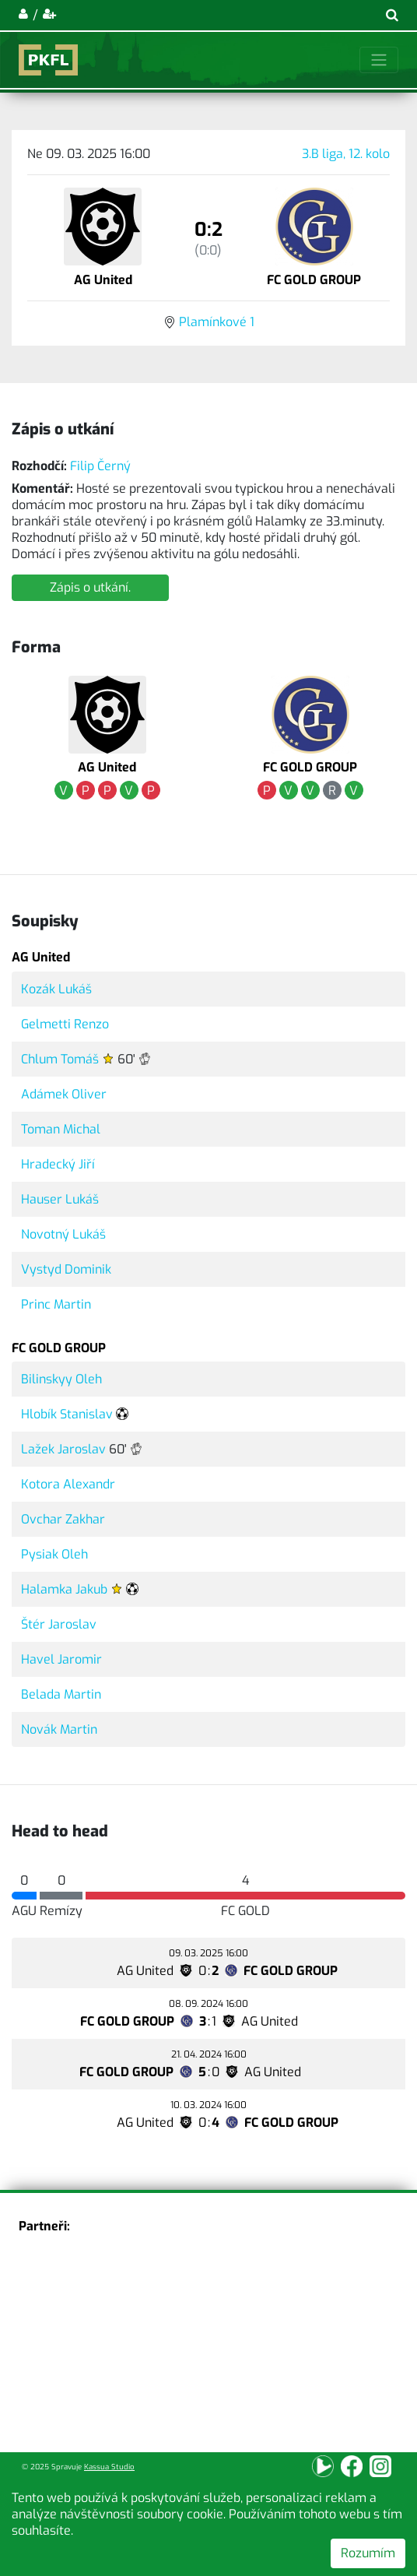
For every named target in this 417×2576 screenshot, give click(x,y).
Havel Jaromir (61, 1659)
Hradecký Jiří (58, 1164)
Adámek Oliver (64, 1094)
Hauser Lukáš (60, 1199)
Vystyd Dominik (66, 1269)
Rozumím (368, 2553)
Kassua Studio (109, 2467)
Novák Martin (59, 1729)
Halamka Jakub (64, 1589)
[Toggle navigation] (378, 60)
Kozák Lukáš (56, 989)
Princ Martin (56, 1304)
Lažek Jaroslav (63, 1449)
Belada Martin (61, 1694)
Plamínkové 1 (216, 322)
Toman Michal (60, 1129)
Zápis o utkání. (90, 587)
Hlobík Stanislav (67, 1414)
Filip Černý (100, 466)
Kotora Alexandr (68, 1484)
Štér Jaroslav (58, 1624)
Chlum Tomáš (60, 1059)
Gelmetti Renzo (65, 1024)
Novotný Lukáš (63, 1234)
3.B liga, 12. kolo (346, 154)
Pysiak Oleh (54, 1554)
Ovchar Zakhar (63, 1519)
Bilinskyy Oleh (61, 1379)
